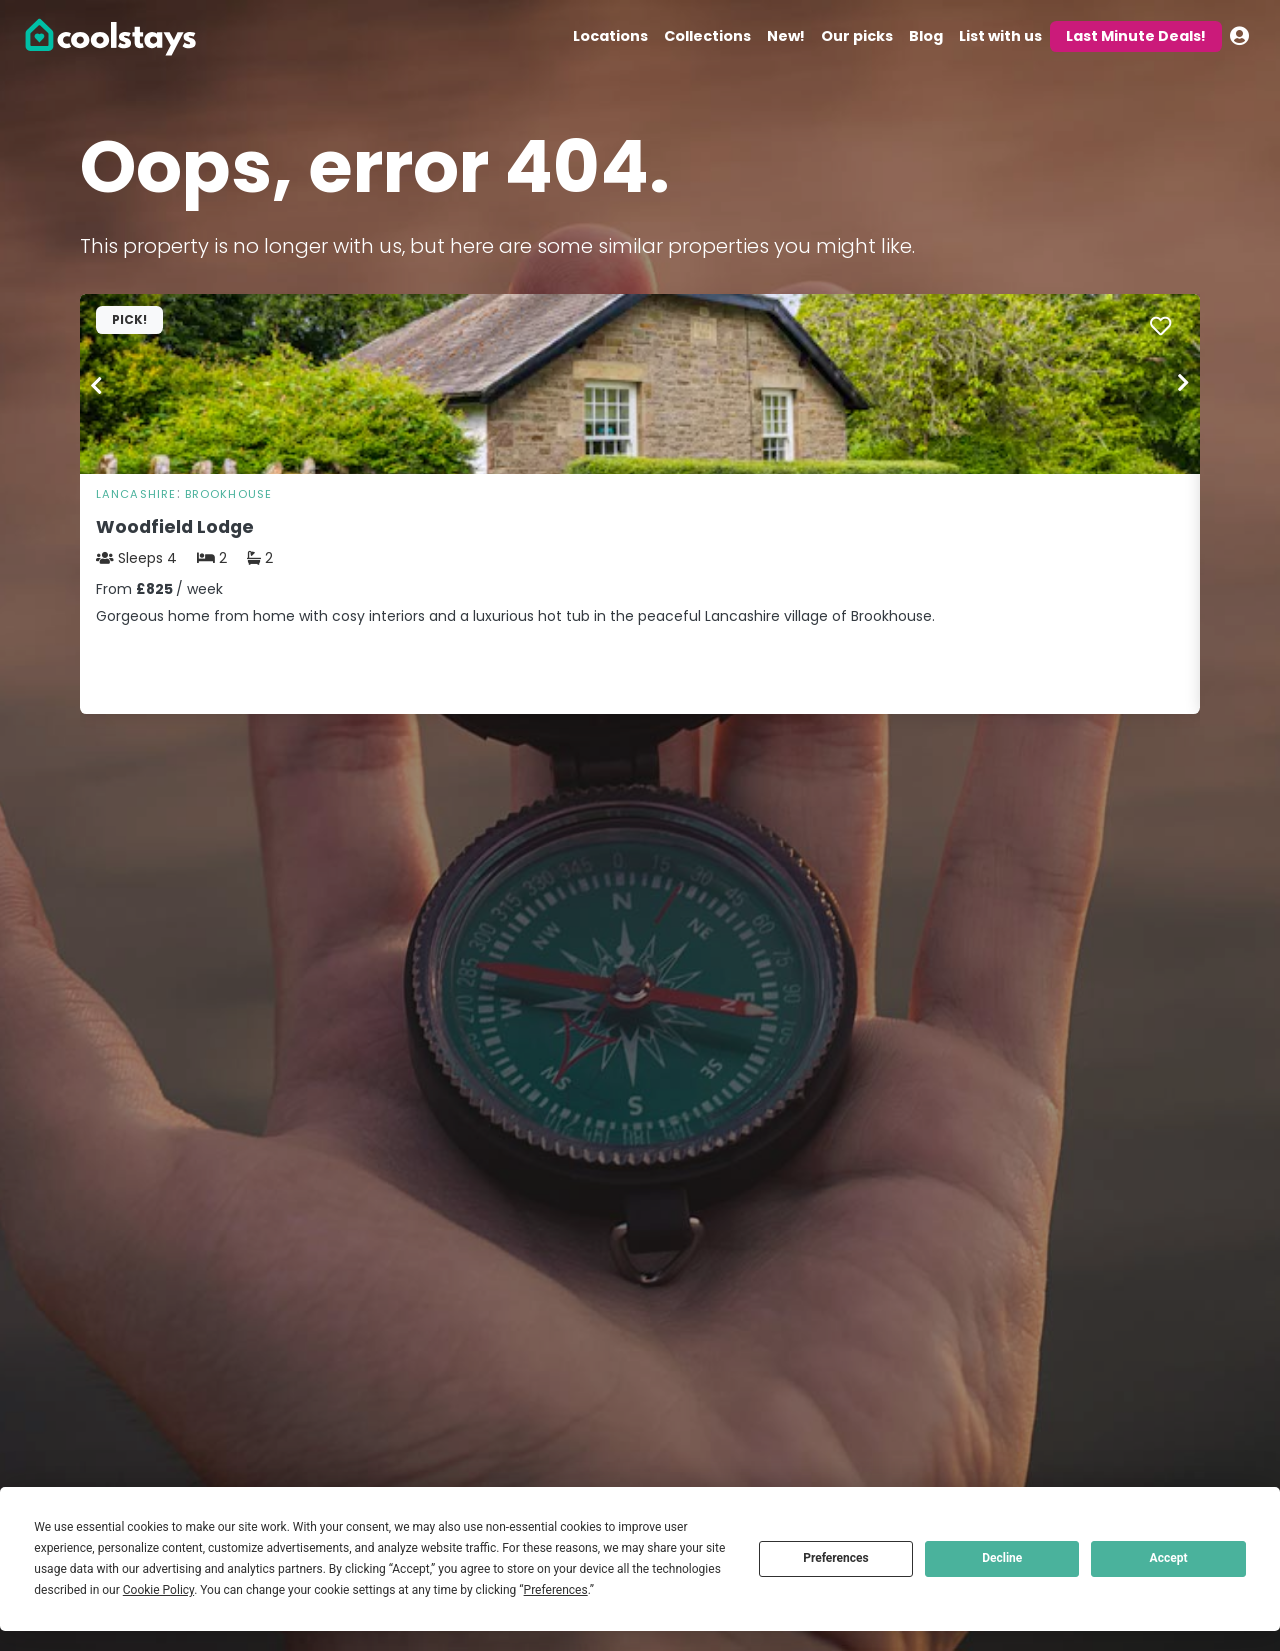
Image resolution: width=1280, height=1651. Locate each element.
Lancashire (136, 494)
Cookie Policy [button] (158, 1590)
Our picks (857, 36)
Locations (610, 36)
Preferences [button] (556, 1590)
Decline (1002, 1558)
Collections (707, 36)
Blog (926, 36)
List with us (1000, 36)
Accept (1169, 1558)
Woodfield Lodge (175, 527)
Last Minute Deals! (1136, 36)
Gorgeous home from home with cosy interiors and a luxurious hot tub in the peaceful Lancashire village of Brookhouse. (515, 616)
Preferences (836, 1558)
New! (786, 36)
